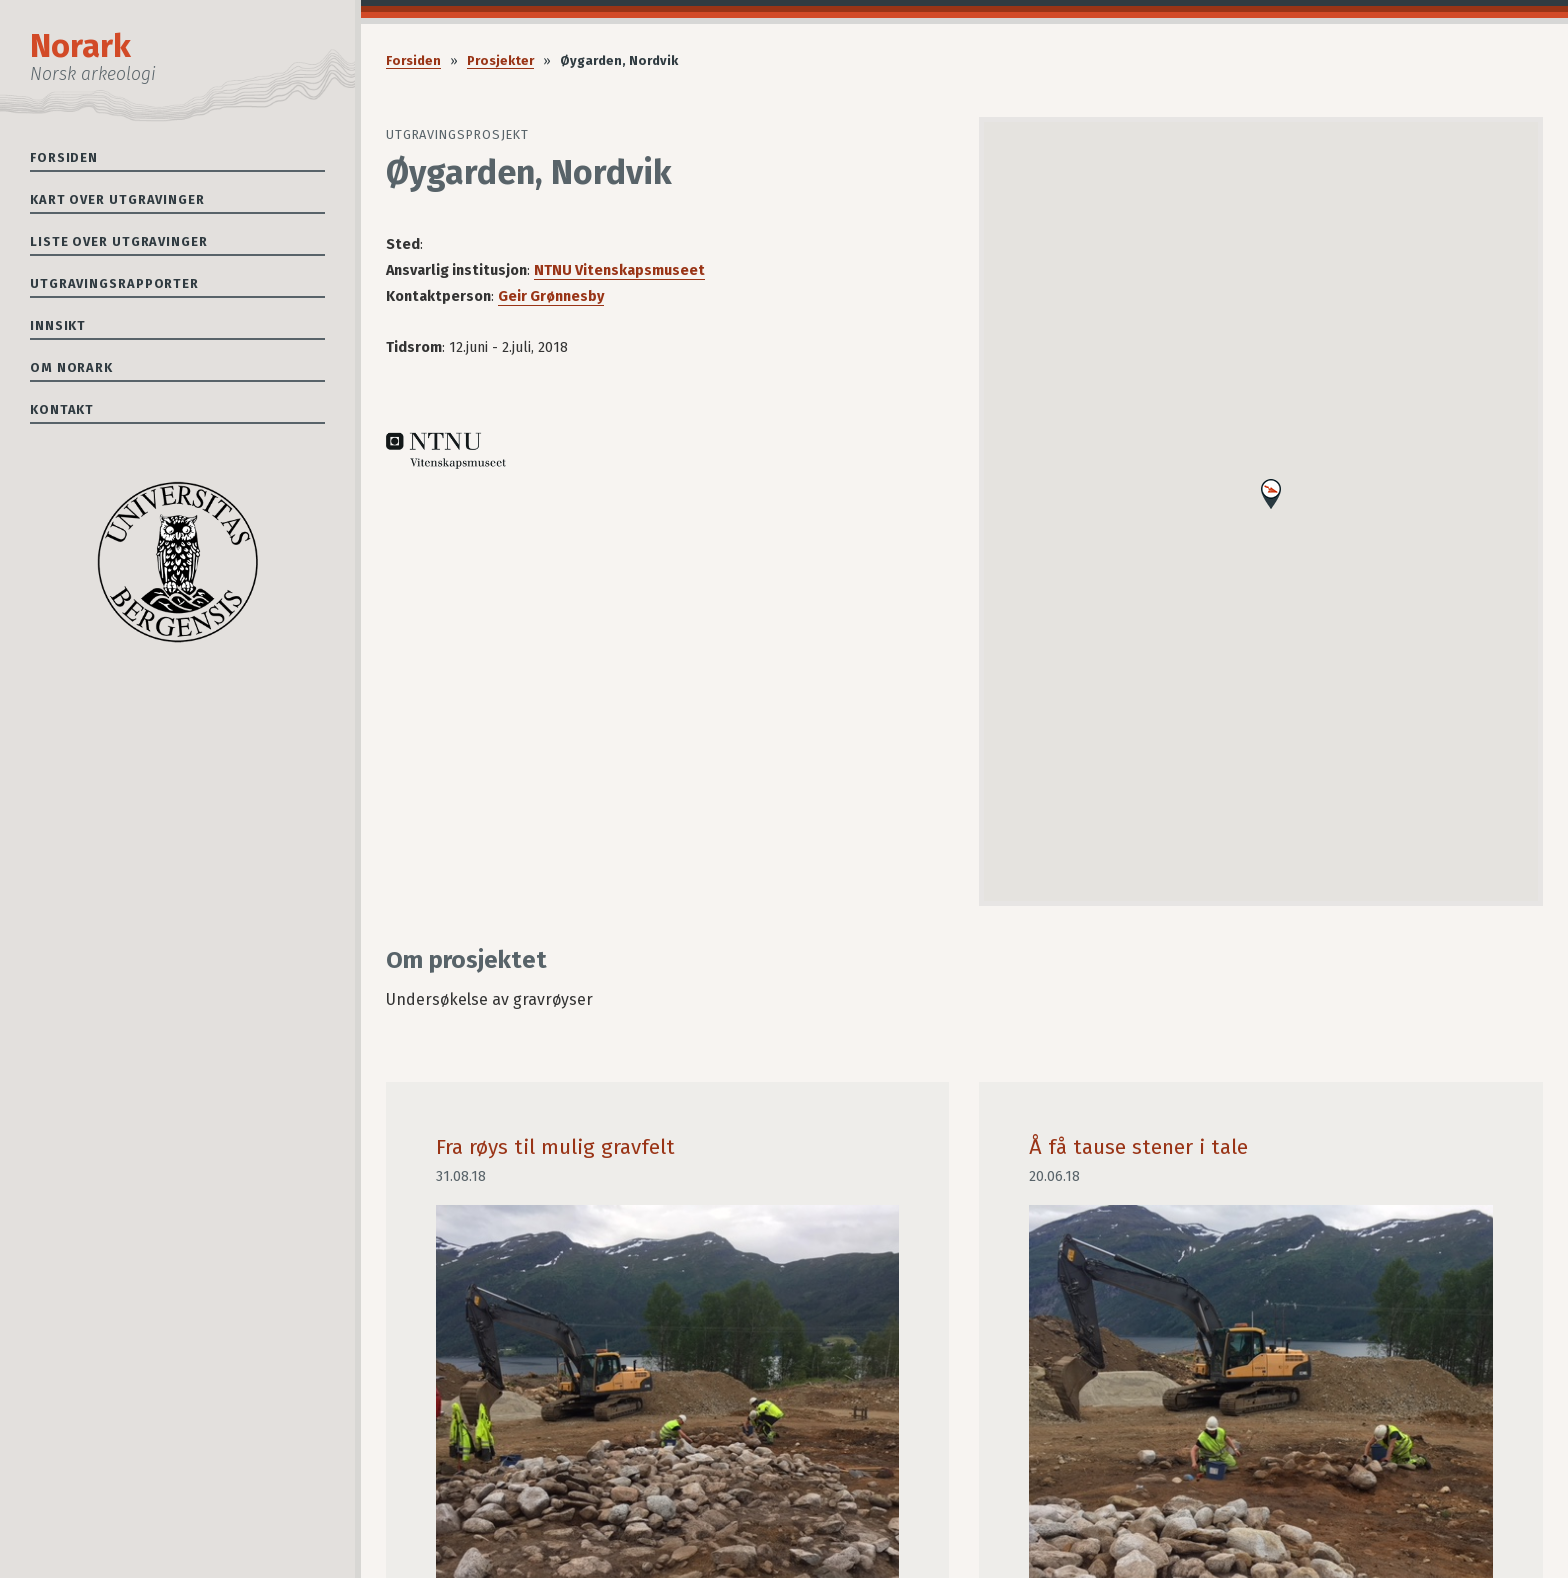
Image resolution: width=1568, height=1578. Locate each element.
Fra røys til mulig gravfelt (555, 1147)
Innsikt (58, 325)
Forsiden (64, 157)
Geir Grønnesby (551, 296)
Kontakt (62, 409)
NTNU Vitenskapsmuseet (619, 270)
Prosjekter (500, 60)
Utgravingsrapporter (114, 283)
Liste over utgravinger (119, 241)
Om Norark (71, 367)
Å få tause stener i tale (1138, 1147)
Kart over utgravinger (117, 199)
